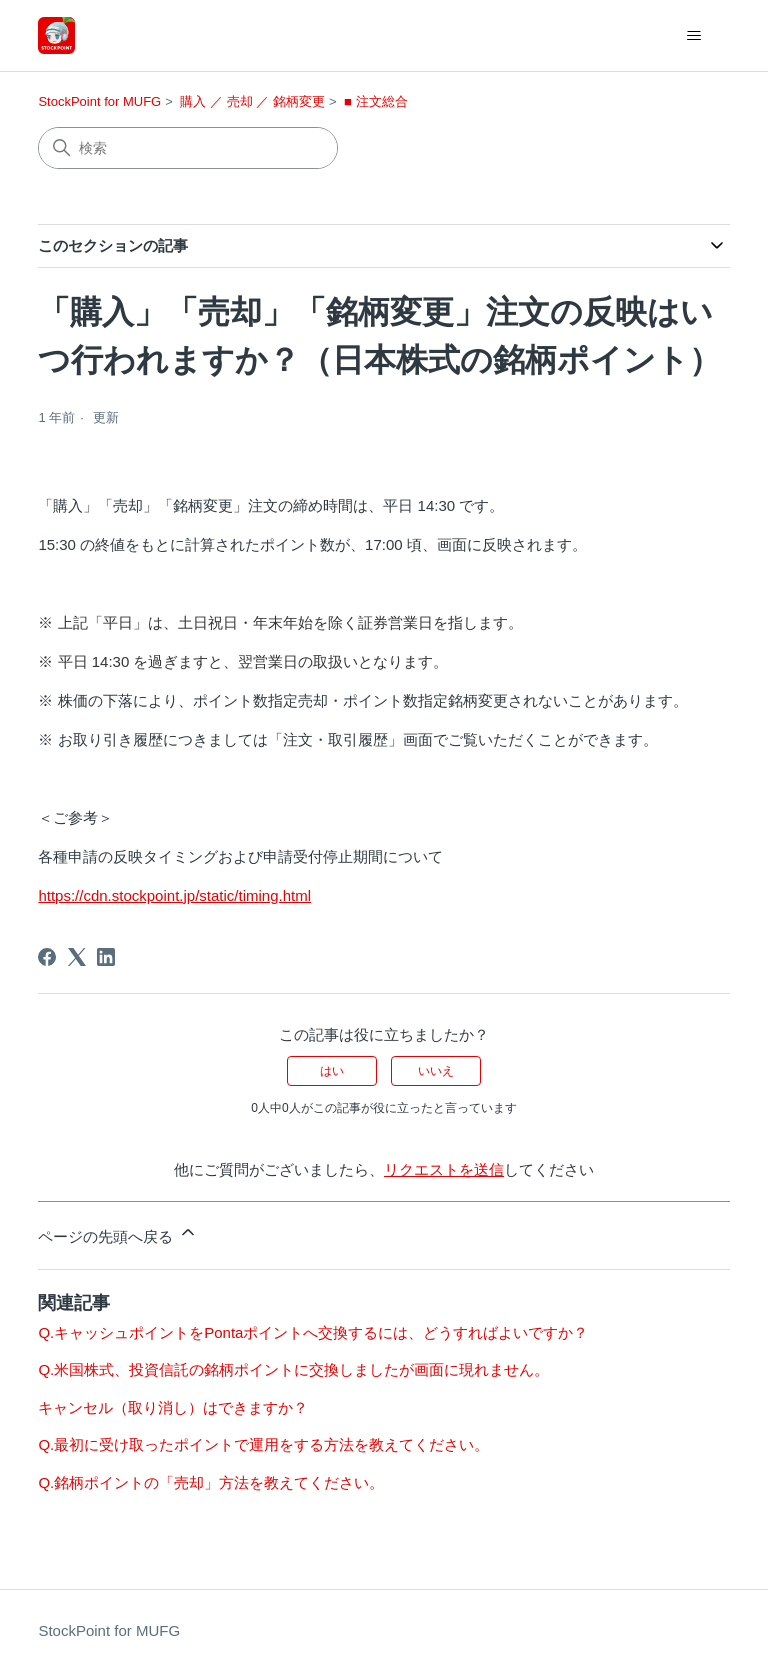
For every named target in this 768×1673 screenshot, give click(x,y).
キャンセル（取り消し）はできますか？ (173, 1407)
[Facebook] (47, 957)
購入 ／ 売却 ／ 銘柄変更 (252, 101)
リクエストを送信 (444, 1169)
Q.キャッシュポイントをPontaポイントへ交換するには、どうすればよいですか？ (313, 1332)
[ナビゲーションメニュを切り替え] (694, 36)
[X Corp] (77, 957)
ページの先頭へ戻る (117, 1233)
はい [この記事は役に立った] (332, 1071)
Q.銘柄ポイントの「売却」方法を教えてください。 (211, 1482)
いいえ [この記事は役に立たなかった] (436, 1071)
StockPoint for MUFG (99, 101)
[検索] (188, 148)
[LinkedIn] (106, 957)
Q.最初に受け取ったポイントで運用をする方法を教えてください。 (263, 1444)
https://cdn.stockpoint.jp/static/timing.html (174, 895)
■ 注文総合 (375, 101)
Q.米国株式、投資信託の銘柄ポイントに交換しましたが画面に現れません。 (293, 1369)
